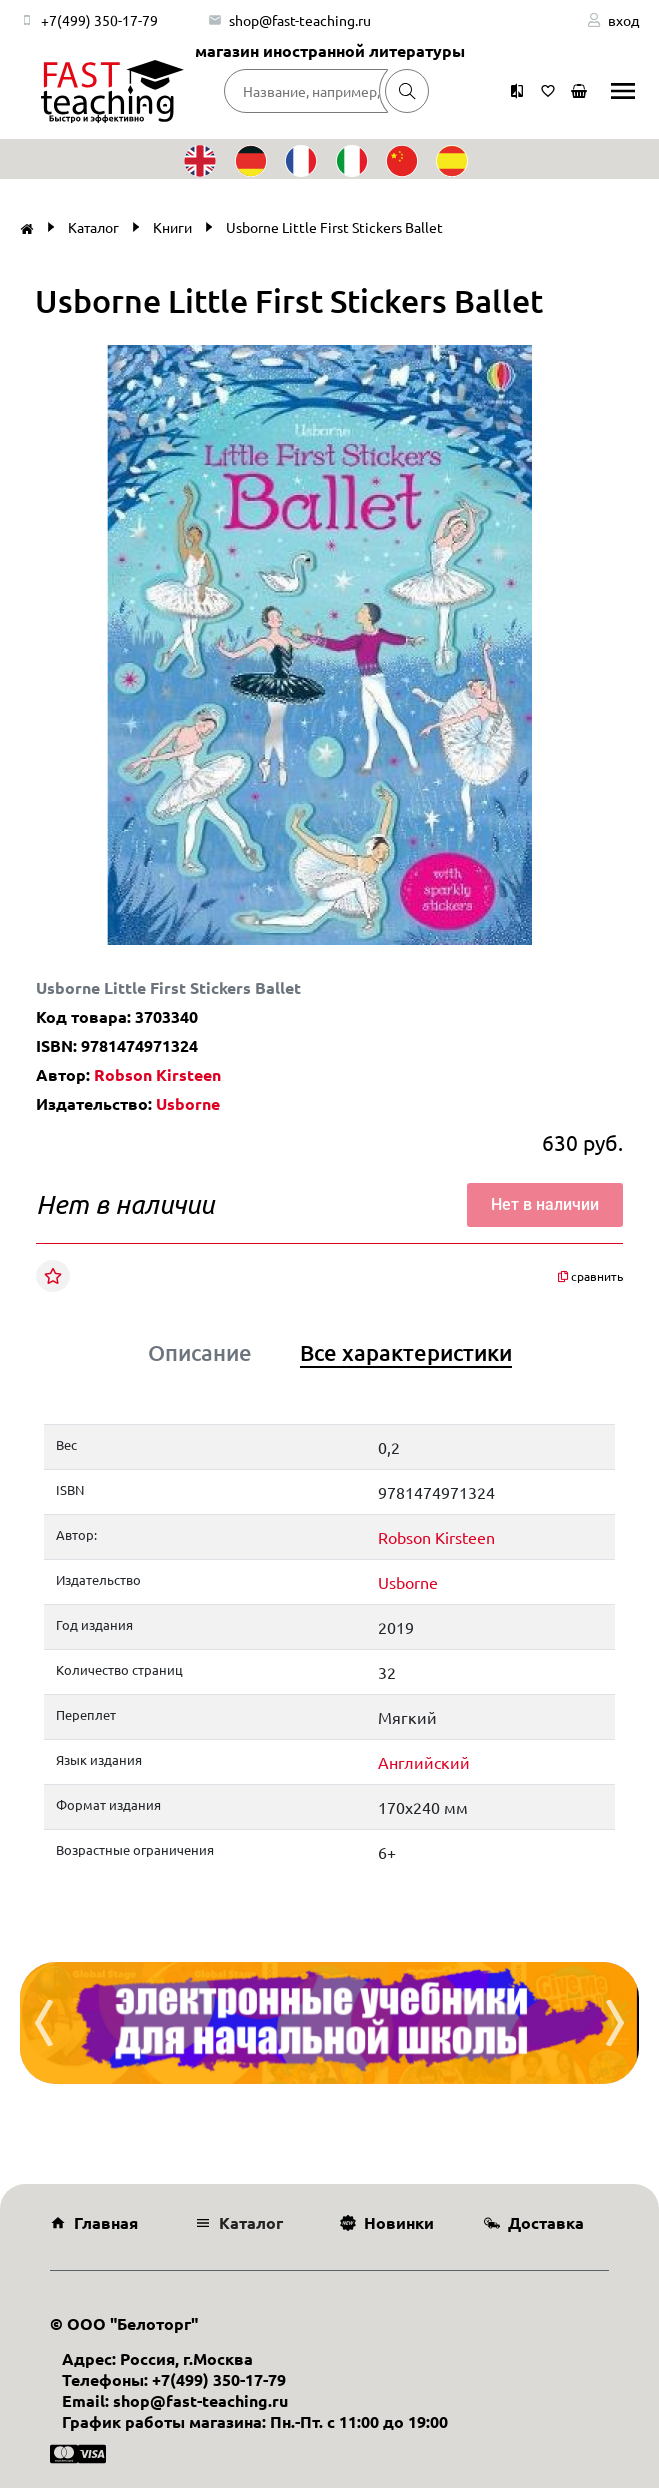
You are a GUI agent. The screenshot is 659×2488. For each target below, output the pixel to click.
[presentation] (44, 2023)
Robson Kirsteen (157, 1074)
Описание (200, 1353)
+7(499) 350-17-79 (99, 20)
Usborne (188, 1103)
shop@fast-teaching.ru (300, 20)
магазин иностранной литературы (330, 50)
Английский (424, 1762)
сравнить (590, 1276)
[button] (602, 363)
